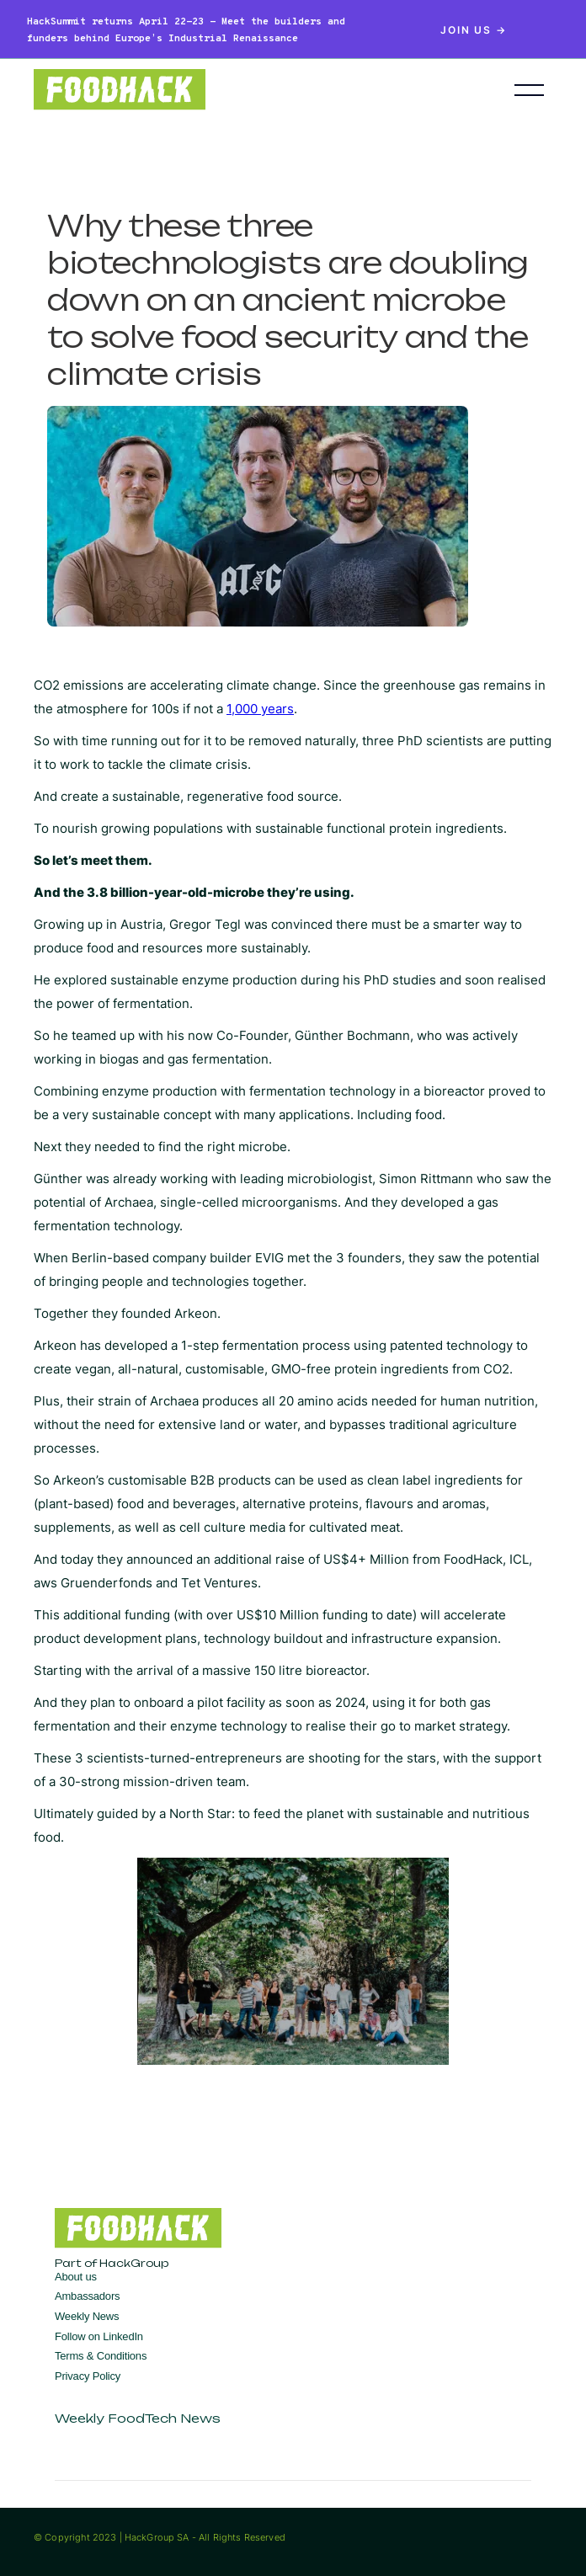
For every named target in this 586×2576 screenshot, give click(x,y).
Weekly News (87, 2316)
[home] (249, 89)
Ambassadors (87, 2296)
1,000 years (260, 709)
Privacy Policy (87, 2376)
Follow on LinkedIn (99, 2336)
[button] (529, 90)
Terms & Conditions (100, 2355)
